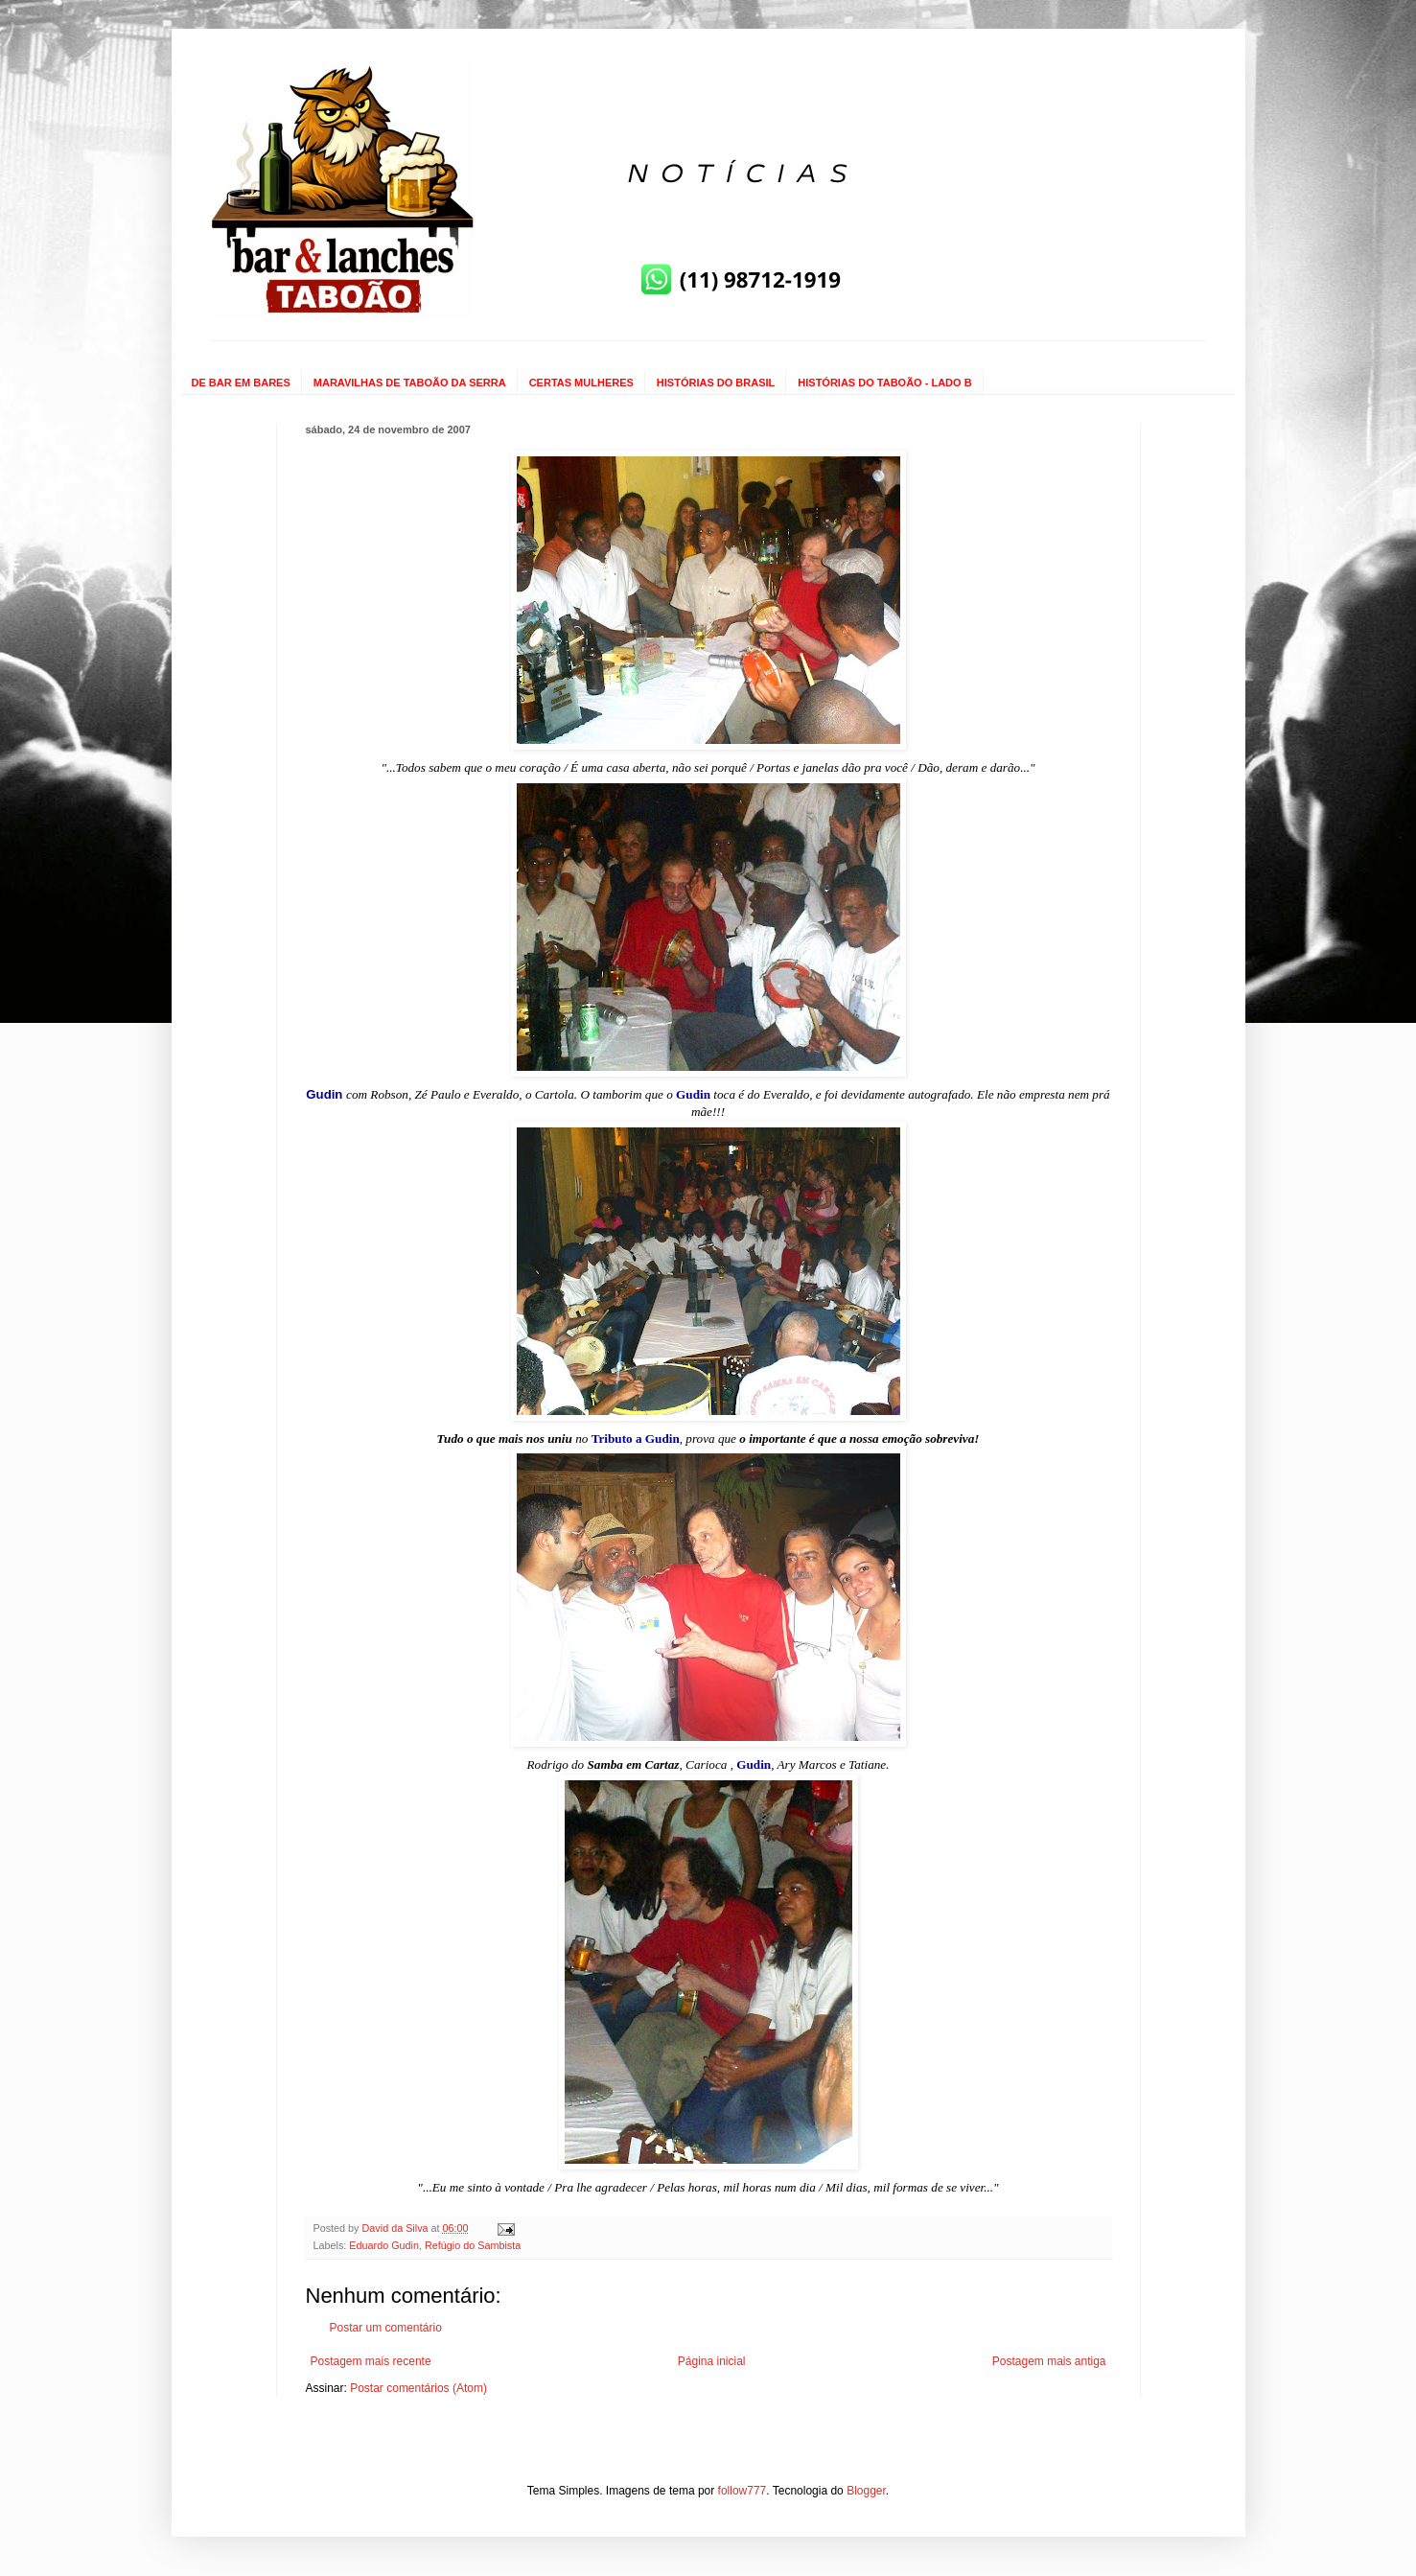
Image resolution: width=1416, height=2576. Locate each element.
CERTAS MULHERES (581, 382)
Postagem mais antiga (1049, 2361)
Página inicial (712, 2361)
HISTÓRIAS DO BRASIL (716, 382)
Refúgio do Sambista (473, 2245)
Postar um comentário (386, 2327)
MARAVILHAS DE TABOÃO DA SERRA (409, 382)
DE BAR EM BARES (241, 382)
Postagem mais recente (371, 2361)
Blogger (866, 2490)
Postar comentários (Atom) (418, 2388)
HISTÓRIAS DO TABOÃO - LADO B (884, 382)
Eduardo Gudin (384, 2245)
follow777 (742, 2490)
